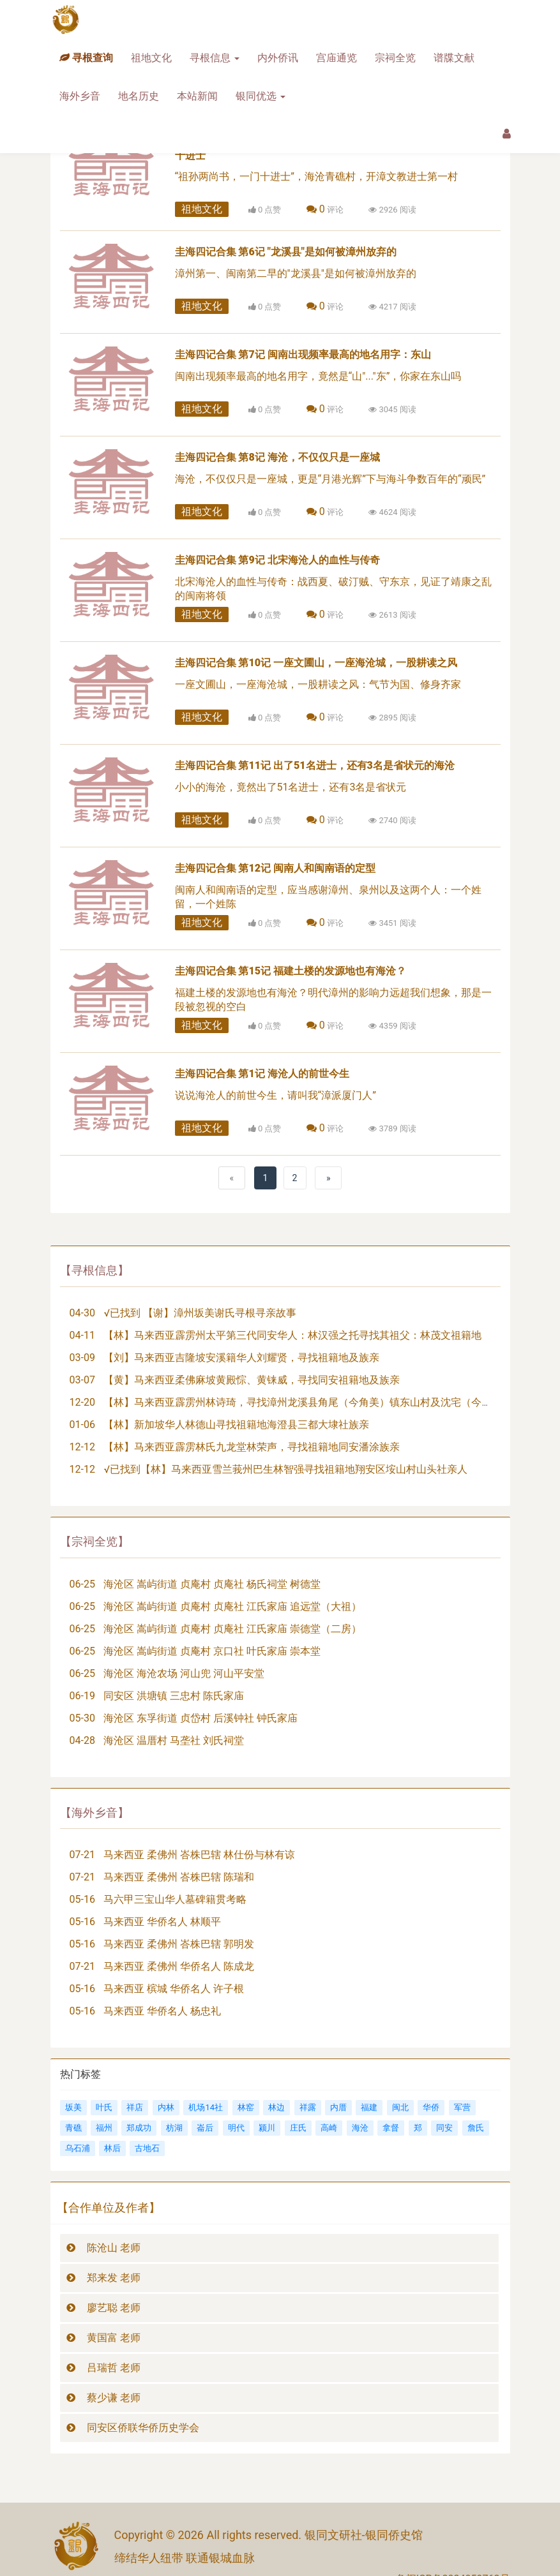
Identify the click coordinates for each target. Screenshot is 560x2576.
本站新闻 (197, 96)
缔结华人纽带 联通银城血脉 (184, 2558)
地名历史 (138, 96)
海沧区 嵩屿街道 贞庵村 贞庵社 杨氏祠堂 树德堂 (212, 1584)
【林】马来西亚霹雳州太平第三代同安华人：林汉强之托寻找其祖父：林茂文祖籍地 (292, 1335)
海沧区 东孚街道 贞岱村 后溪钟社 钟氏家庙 (200, 1718)
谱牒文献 (454, 57)
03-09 (82, 1357)
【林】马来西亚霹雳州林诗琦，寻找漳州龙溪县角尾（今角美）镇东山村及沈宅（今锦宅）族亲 (318, 1402)
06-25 (82, 1584)
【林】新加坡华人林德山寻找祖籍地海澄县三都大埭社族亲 (236, 1424)
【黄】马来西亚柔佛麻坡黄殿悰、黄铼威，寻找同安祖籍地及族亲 (251, 1380)
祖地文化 (151, 57)
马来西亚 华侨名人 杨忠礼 (162, 2011)
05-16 (82, 1899)
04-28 (82, 1740)
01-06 (82, 1424)
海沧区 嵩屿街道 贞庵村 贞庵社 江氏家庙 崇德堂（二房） (232, 1629)
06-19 (82, 1696)
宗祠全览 (395, 57)
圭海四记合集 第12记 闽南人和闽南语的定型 (275, 868)
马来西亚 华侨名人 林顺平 (162, 1922)
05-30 (82, 1718)
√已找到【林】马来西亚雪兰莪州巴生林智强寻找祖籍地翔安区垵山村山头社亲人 (285, 1469)
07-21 (82, 1855)
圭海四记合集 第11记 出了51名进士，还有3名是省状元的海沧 (315, 765)
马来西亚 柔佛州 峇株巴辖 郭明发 (178, 1944)
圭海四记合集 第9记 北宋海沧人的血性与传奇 (277, 560)
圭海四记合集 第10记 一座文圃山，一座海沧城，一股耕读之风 (316, 663)
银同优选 (260, 96)
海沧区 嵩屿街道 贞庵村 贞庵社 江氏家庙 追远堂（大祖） (232, 1606)
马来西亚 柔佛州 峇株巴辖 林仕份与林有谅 (199, 1855)
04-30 (82, 1313)
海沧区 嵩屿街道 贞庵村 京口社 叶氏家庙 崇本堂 (212, 1651)
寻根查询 (86, 57)
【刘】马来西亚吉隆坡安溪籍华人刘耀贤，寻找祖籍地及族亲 (241, 1357)
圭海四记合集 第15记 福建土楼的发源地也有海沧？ (291, 971)
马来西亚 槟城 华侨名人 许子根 (173, 1989)
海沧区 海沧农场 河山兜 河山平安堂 (183, 1673)
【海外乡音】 (94, 1812)
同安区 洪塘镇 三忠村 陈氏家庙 (173, 1696)
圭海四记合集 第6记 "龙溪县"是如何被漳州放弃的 (286, 252)
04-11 (82, 1335)
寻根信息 (214, 57)
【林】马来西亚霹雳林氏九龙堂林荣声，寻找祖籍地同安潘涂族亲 (251, 1447)
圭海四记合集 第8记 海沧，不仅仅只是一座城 (277, 457)
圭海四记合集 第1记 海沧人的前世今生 (262, 1074)
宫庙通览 (336, 57)
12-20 (82, 1402)
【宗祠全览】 (94, 1541)
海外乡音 (79, 96)
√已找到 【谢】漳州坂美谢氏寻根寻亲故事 (199, 1313)
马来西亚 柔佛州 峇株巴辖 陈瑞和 (178, 1877)
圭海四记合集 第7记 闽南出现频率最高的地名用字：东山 (303, 354)
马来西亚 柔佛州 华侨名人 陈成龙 (178, 1966)
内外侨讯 (277, 57)
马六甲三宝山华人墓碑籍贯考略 (174, 1899)
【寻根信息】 (94, 1270)
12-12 (82, 1447)
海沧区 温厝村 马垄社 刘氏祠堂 (173, 1740)
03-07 (82, 1380)
